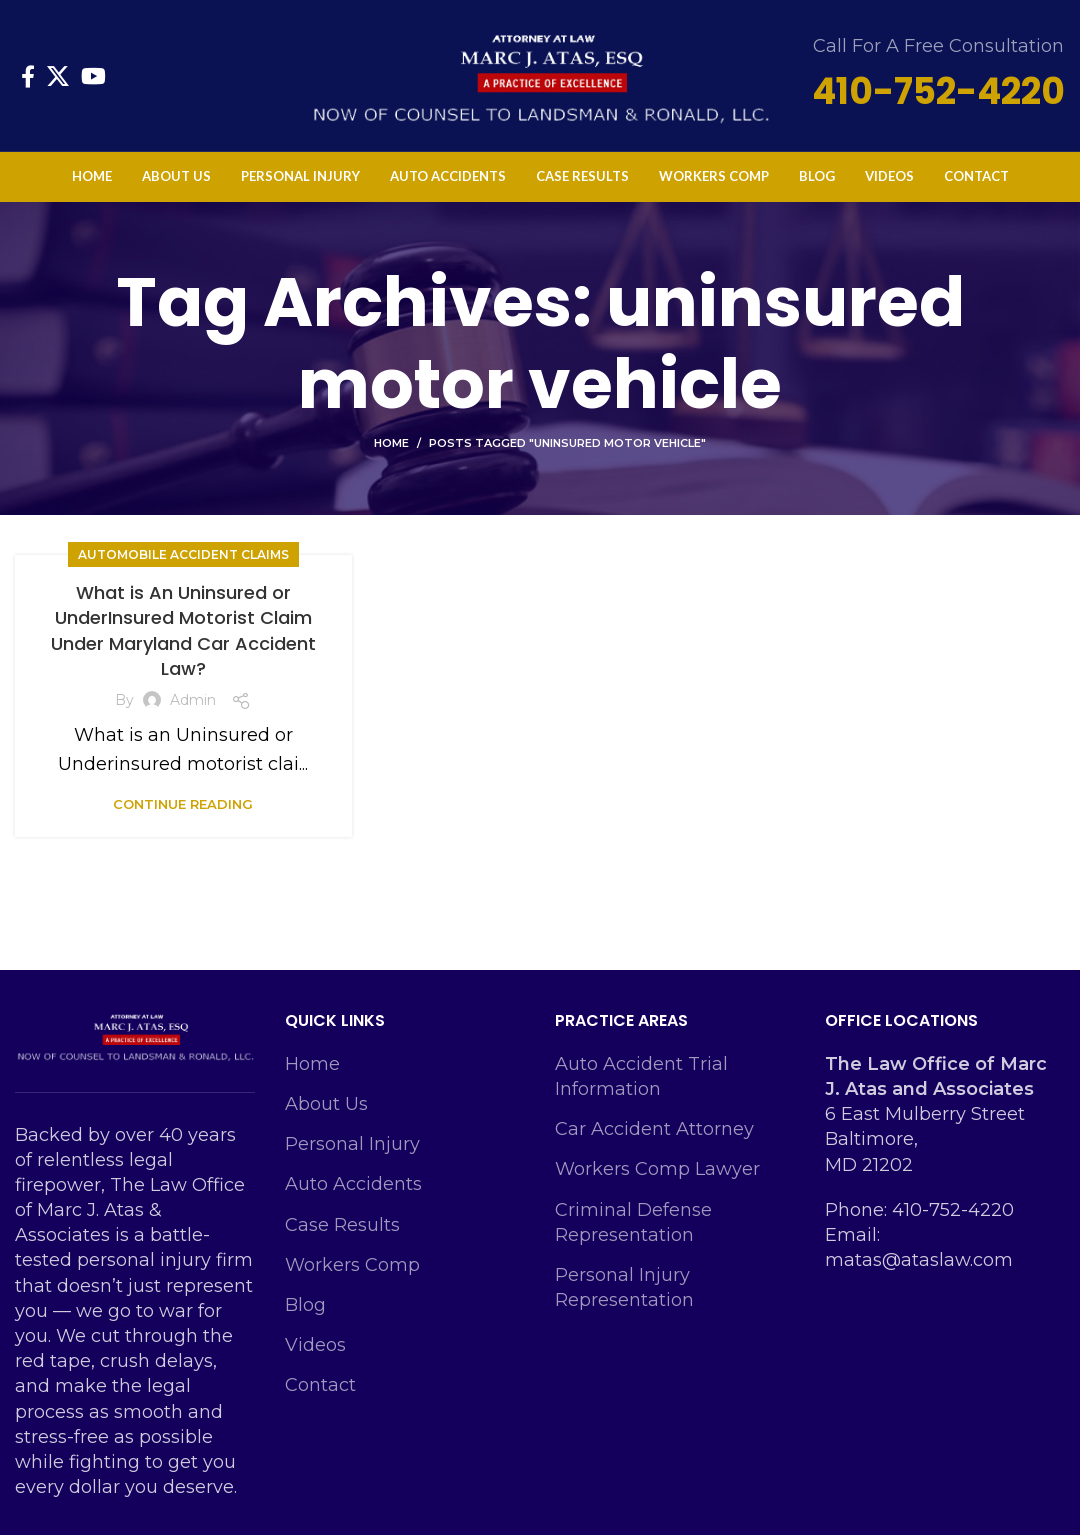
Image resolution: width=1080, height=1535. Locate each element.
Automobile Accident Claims (183, 554)
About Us (326, 1104)
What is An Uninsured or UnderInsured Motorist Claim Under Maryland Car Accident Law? (183, 630)
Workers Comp (352, 1265)
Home (391, 443)
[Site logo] (540, 74)
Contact (320, 1385)
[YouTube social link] (93, 76)
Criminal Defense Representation (633, 1222)
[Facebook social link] (28, 76)
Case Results (342, 1225)
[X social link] (58, 76)
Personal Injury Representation (624, 1287)
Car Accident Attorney (654, 1129)
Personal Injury (352, 1144)
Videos (315, 1345)
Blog (305, 1305)
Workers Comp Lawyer (657, 1169)
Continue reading (183, 804)
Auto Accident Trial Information (641, 1076)
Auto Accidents (353, 1184)
